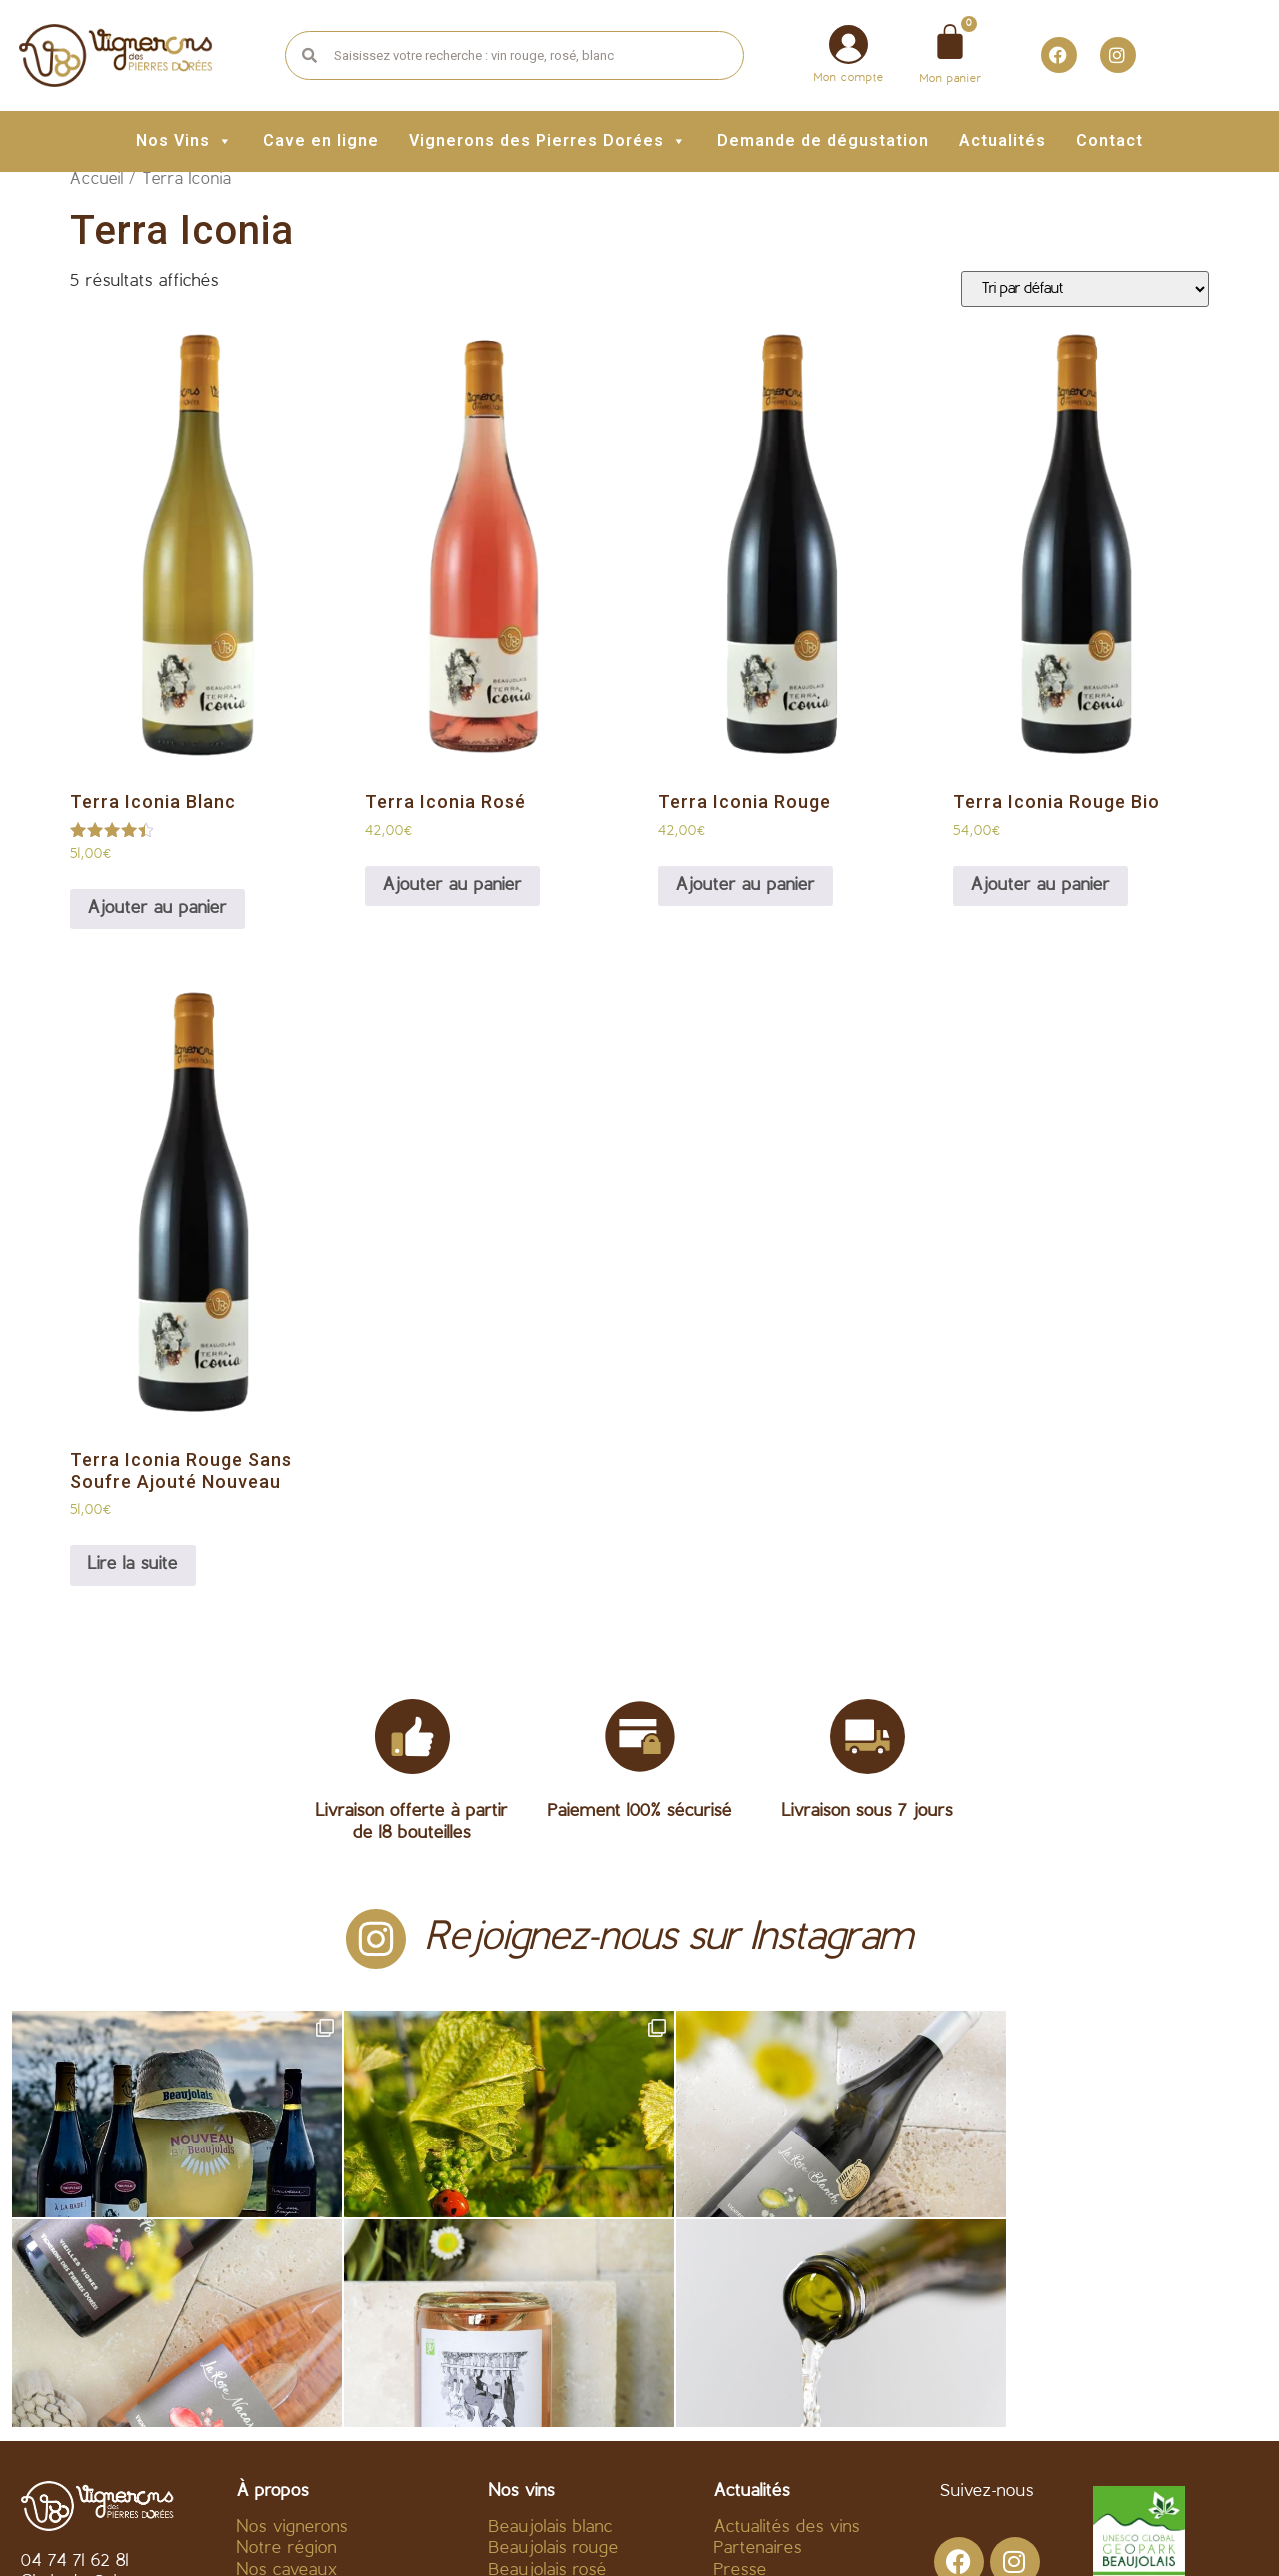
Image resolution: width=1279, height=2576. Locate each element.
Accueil (97, 180)
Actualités (1002, 140)
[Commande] (1085, 289)
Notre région (287, 2339)
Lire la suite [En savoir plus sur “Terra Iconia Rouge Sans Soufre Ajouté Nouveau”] (133, 1564)
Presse (740, 2360)
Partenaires (758, 2339)
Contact (1109, 140)
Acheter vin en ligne (315, 2403)
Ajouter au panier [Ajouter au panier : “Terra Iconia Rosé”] (452, 885)
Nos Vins (184, 140)
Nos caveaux (287, 2360)
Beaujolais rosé (548, 2360)
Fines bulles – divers (567, 2382)
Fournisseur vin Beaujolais (338, 2382)
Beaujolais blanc (551, 2317)
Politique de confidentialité (799, 2532)
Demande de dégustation (823, 140)
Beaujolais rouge (554, 2339)
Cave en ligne (321, 140)
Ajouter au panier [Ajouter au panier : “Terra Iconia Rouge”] (745, 885)
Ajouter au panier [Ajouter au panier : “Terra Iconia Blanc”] (157, 908)
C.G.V (474, 2532)
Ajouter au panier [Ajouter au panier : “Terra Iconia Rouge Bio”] (1040, 885)
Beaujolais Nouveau (565, 2403)
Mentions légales (592, 2532)
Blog (731, 2382)
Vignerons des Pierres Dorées (548, 140)
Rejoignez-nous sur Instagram (669, 1938)
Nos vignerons (292, 2317)
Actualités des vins (787, 2317)
